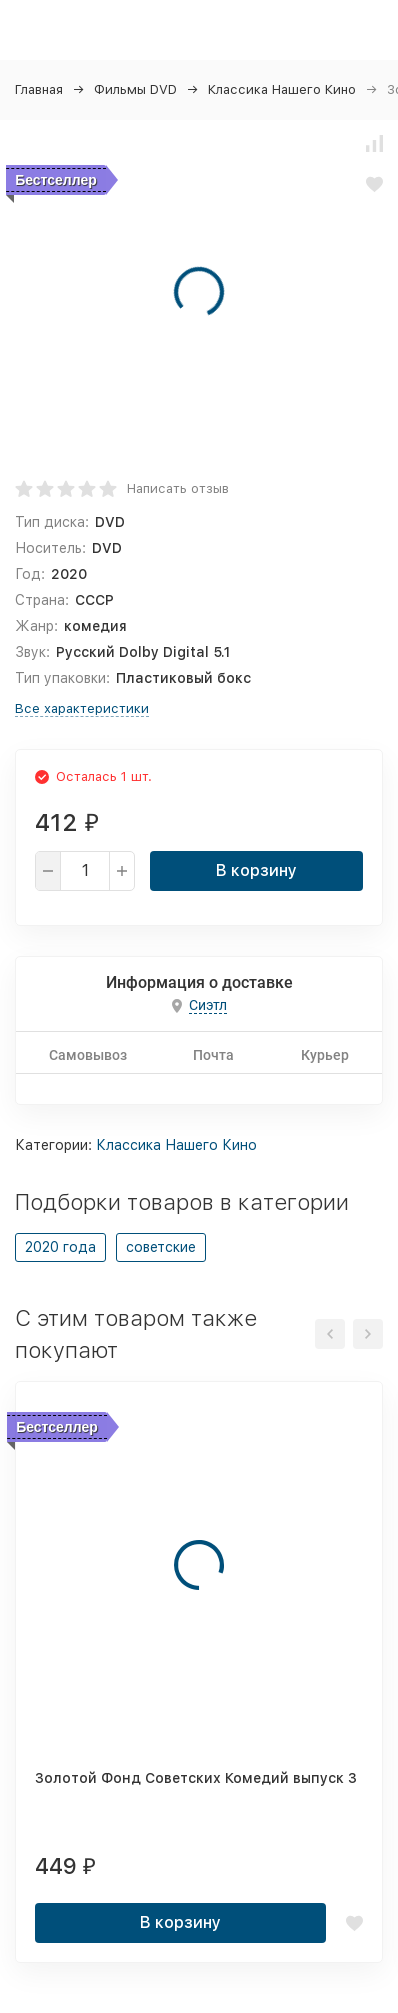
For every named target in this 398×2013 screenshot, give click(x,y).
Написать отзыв (178, 488)
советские (161, 1247)
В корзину (256, 870)
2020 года (60, 1247)
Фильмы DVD (135, 89)
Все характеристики (82, 708)
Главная (39, 89)
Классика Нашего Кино (282, 89)
